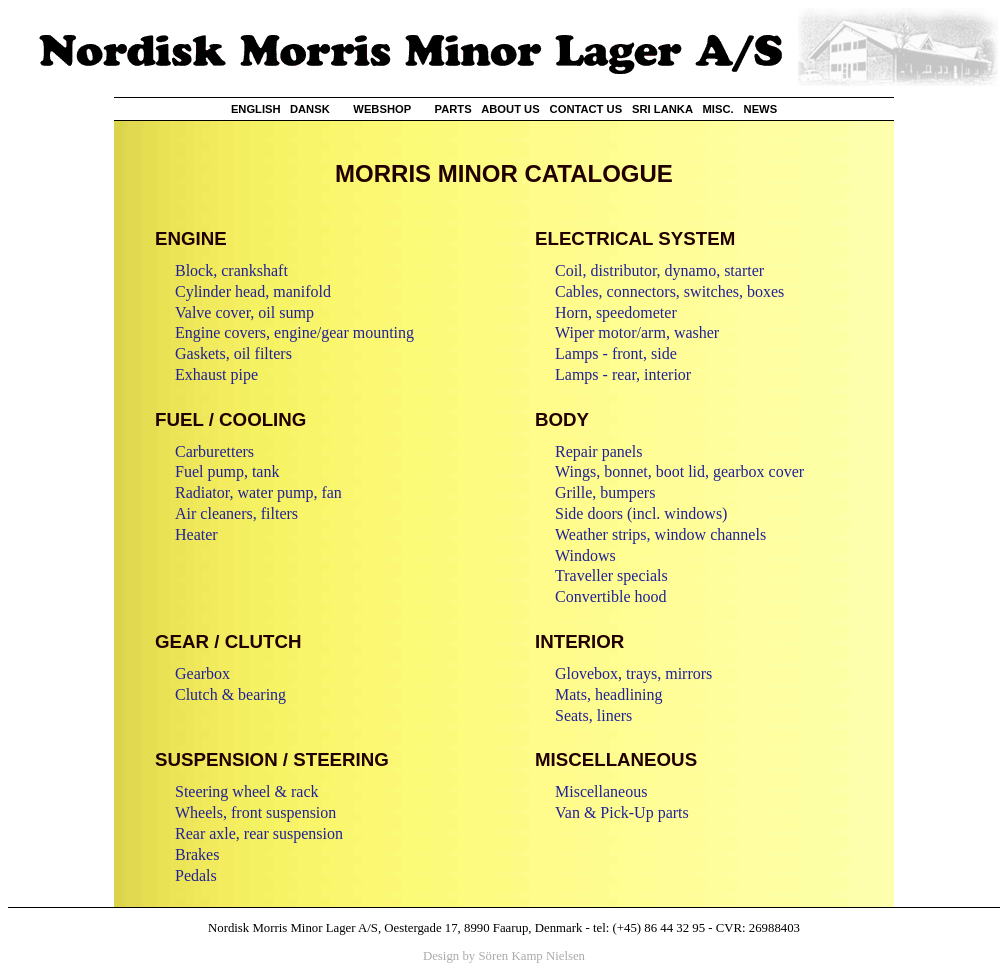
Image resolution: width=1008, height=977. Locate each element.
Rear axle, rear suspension (259, 833)
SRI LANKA (662, 109)
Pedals (196, 875)
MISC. (718, 109)
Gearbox (202, 673)
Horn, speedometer (616, 312)
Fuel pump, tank (227, 471)
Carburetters (214, 451)
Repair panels (599, 451)
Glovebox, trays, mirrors (633, 673)
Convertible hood (611, 596)
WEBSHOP (382, 109)
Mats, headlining (609, 694)
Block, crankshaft (231, 270)
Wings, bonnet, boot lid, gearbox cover (679, 471)
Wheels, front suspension (255, 812)
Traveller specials (611, 575)
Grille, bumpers (605, 492)
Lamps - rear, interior (623, 374)
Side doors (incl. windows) (641, 513)
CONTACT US (586, 109)
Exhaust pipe (216, 374)
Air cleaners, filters (236, 513)
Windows (585, 555)
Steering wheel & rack (247, 791)
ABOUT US (510, 109)
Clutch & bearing (230, 694)
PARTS (453, 109)
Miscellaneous (601, 791)
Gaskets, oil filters (233, 353)
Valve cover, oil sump (244, 312)
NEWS (761, 109)
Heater (196, 534)
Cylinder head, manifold (253, 291)
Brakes (197, 854)
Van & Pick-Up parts (622, 812)
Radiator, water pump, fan (258, 492)
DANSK (310, 109)
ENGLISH (256, 109)
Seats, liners (593, 715)
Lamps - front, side (616, 353)
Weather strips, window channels (660, 534)
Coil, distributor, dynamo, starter (659, 270)
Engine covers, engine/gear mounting (294, 332)
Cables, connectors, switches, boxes (669, 291)
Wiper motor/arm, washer (637, 332)
